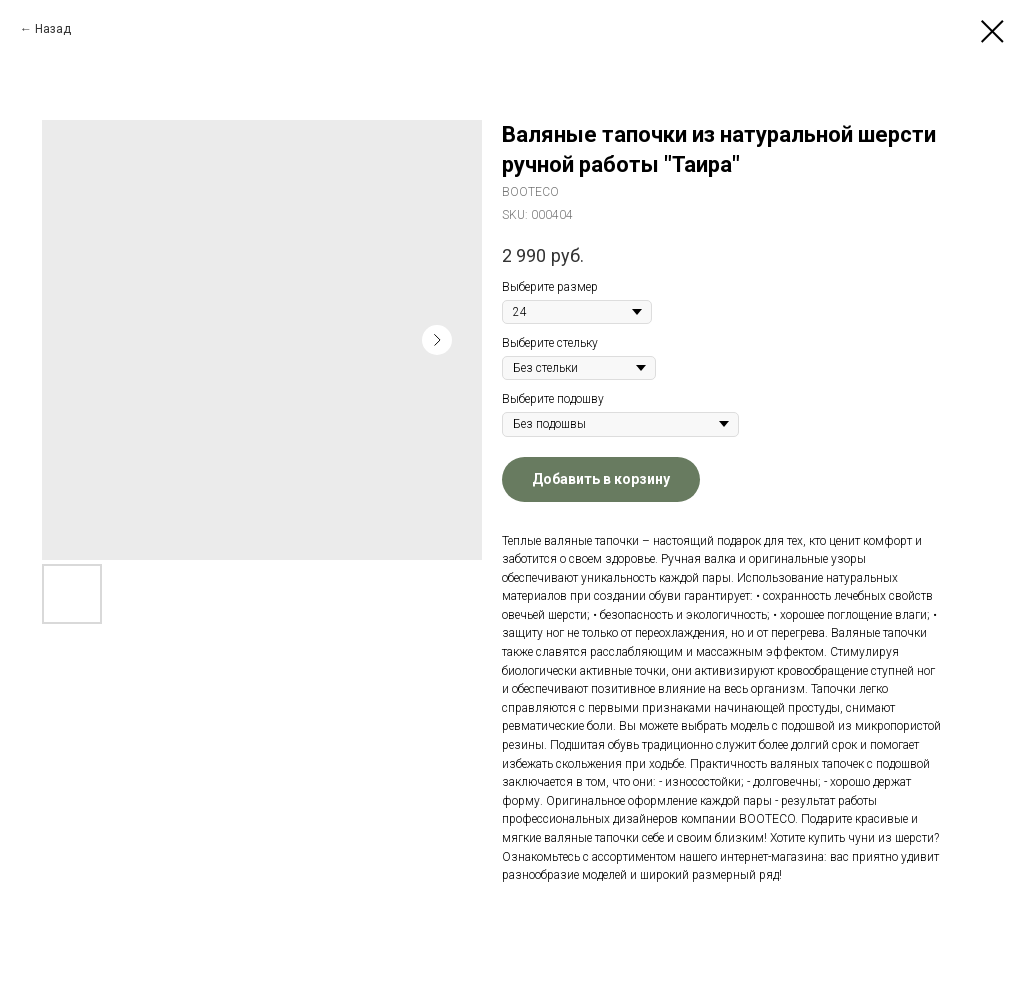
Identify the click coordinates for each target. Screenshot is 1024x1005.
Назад (53, 29)
